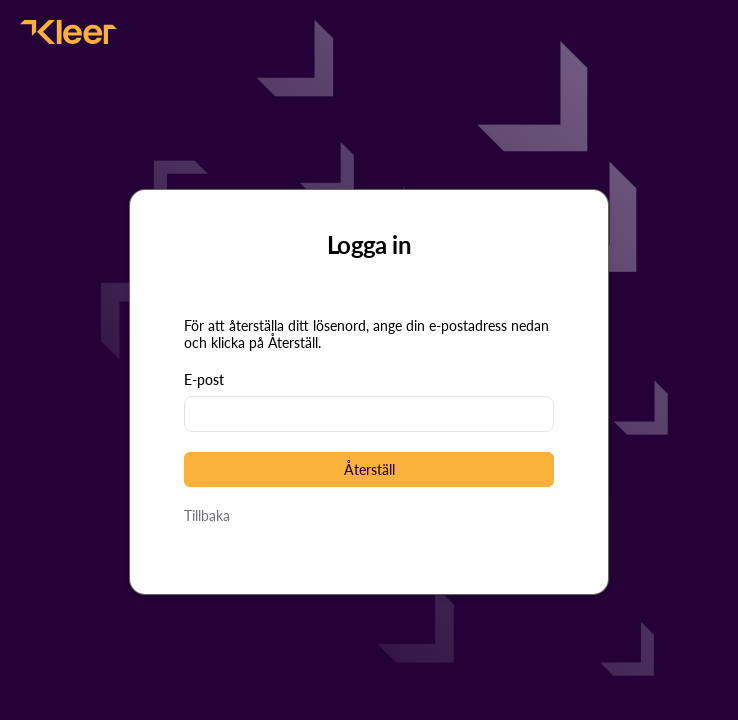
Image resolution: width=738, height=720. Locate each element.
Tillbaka (207, 515)
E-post (204, 379)
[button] (369, 469)
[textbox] (369, 414)
